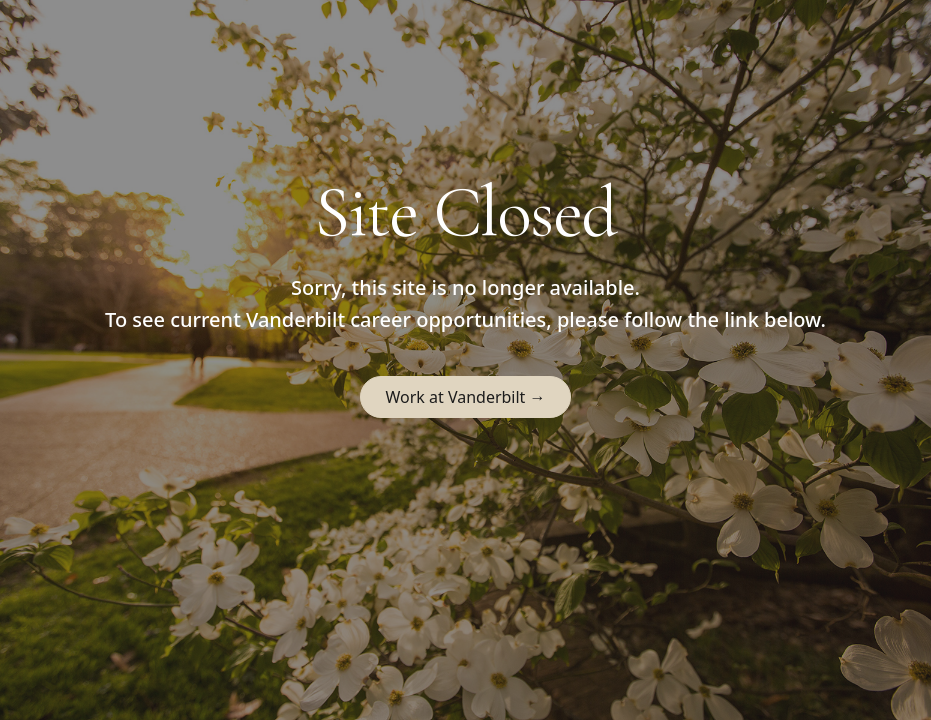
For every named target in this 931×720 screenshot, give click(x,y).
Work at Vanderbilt (465, 397)
